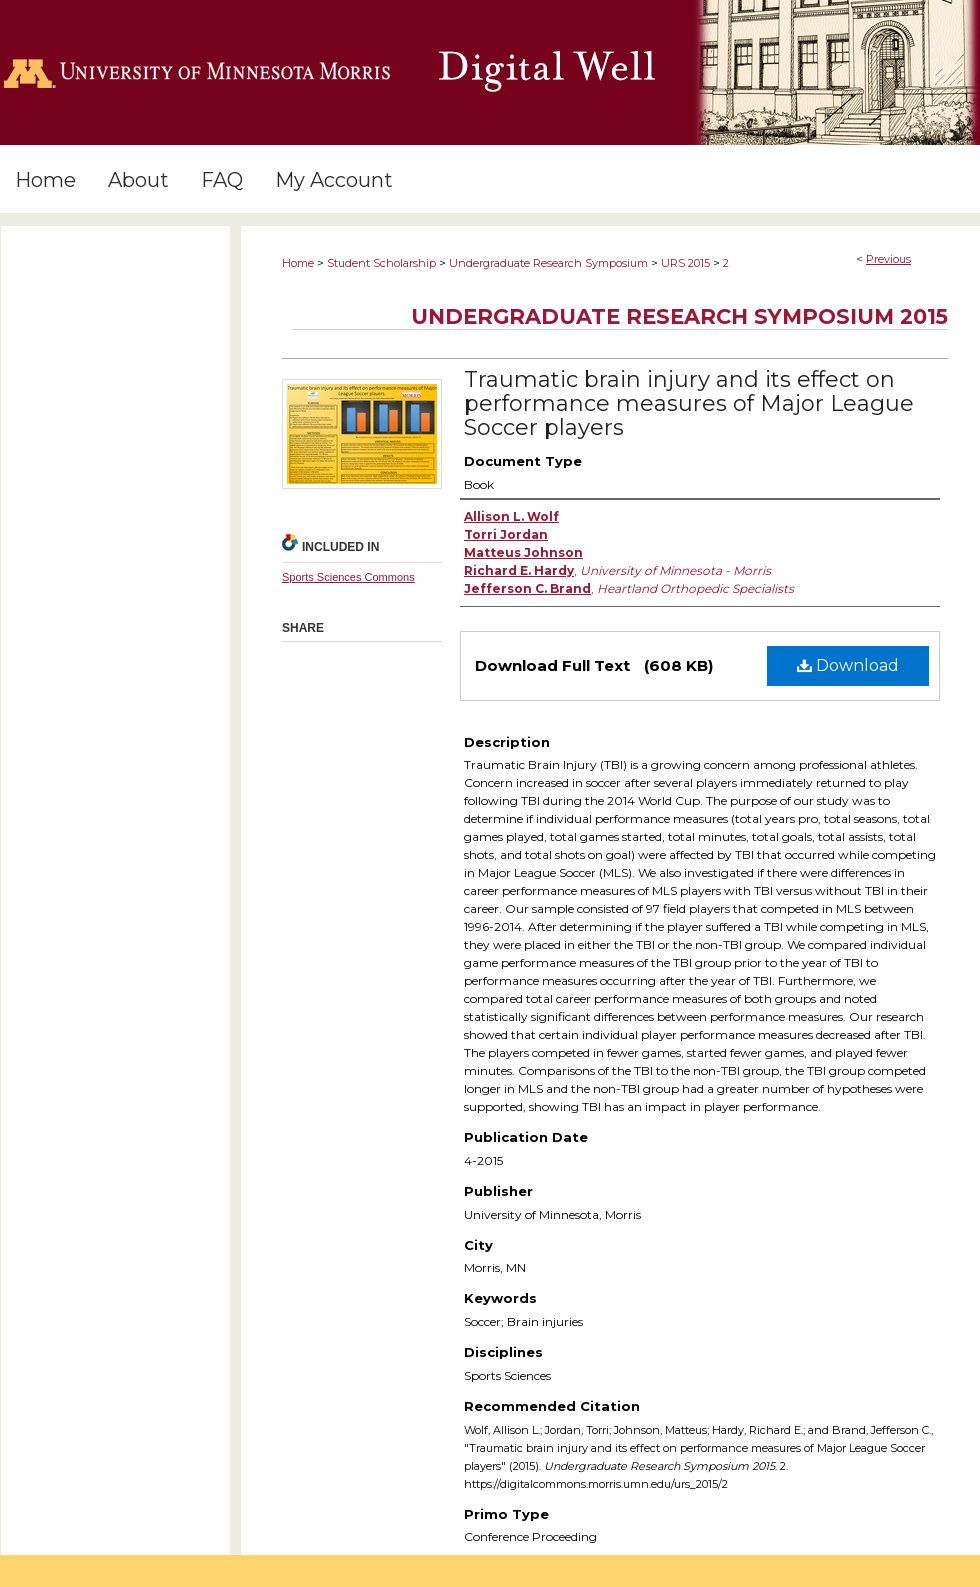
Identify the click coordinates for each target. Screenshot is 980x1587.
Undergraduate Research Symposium (548, 263)
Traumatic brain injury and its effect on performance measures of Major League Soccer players (689, 403)
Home (298, 263)
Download (848, 665)
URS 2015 (685, 263)
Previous (888, 259)
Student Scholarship (381, 263)
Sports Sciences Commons (348, 577)
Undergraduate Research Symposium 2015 (679, 316)
